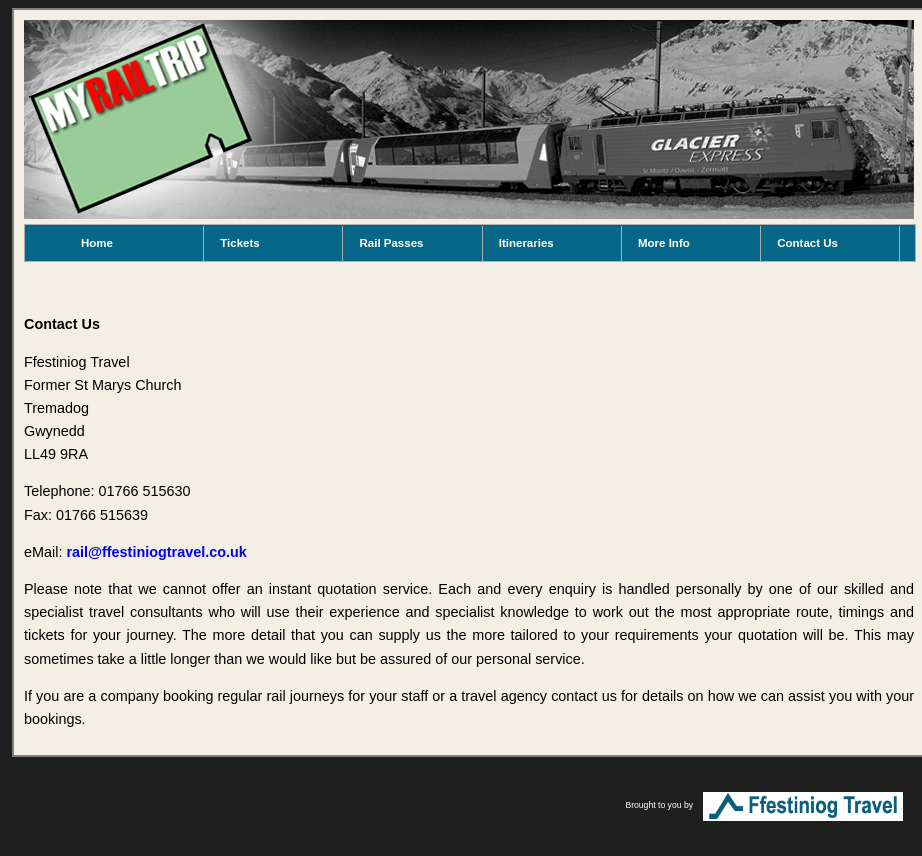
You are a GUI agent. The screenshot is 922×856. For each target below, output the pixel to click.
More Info (664, 243)
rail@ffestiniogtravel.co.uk (156, 552)
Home (97, 243)
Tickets (239, 243)
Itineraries (526, 243)
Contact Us (807, 243)
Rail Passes (391, 243)
